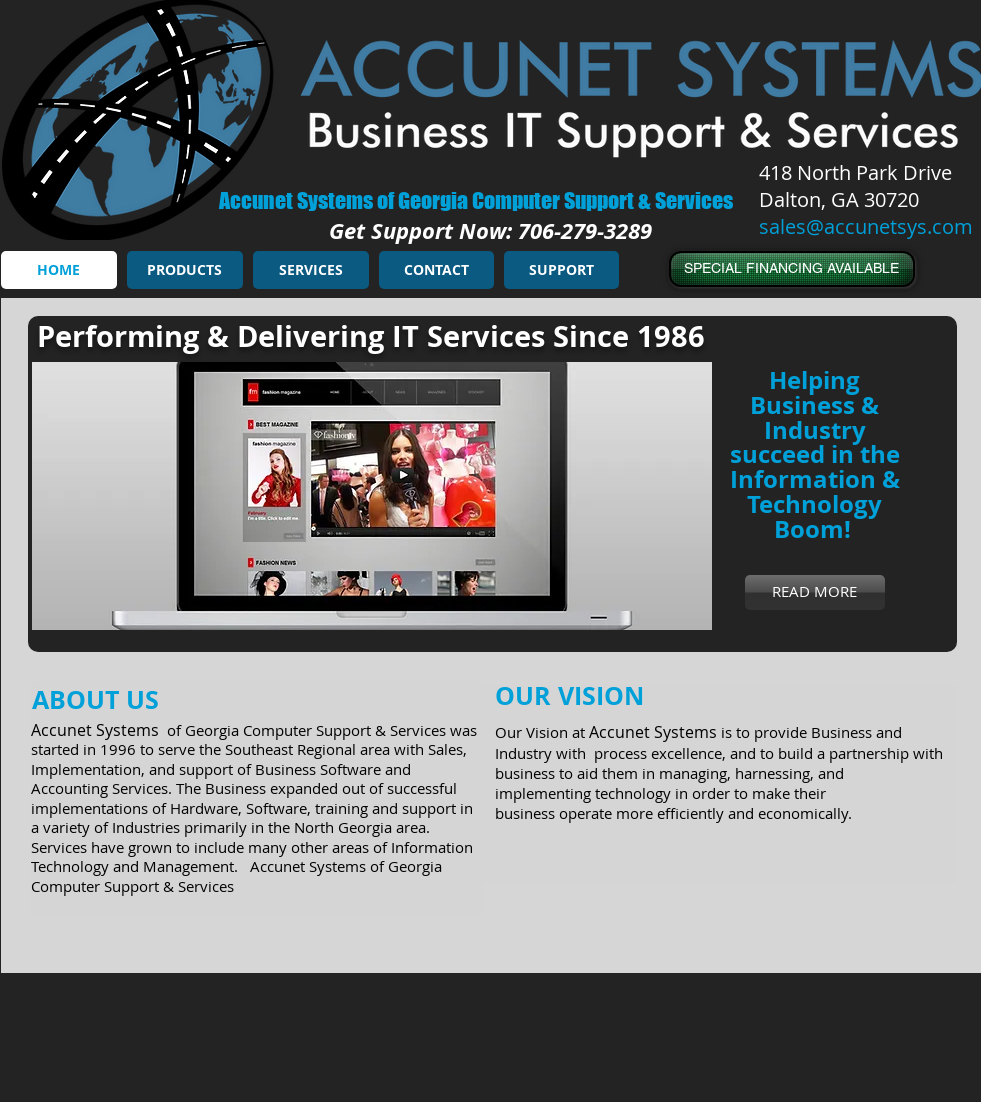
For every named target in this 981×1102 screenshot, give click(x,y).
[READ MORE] (815, 592)
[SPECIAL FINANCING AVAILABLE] (792, 269)
